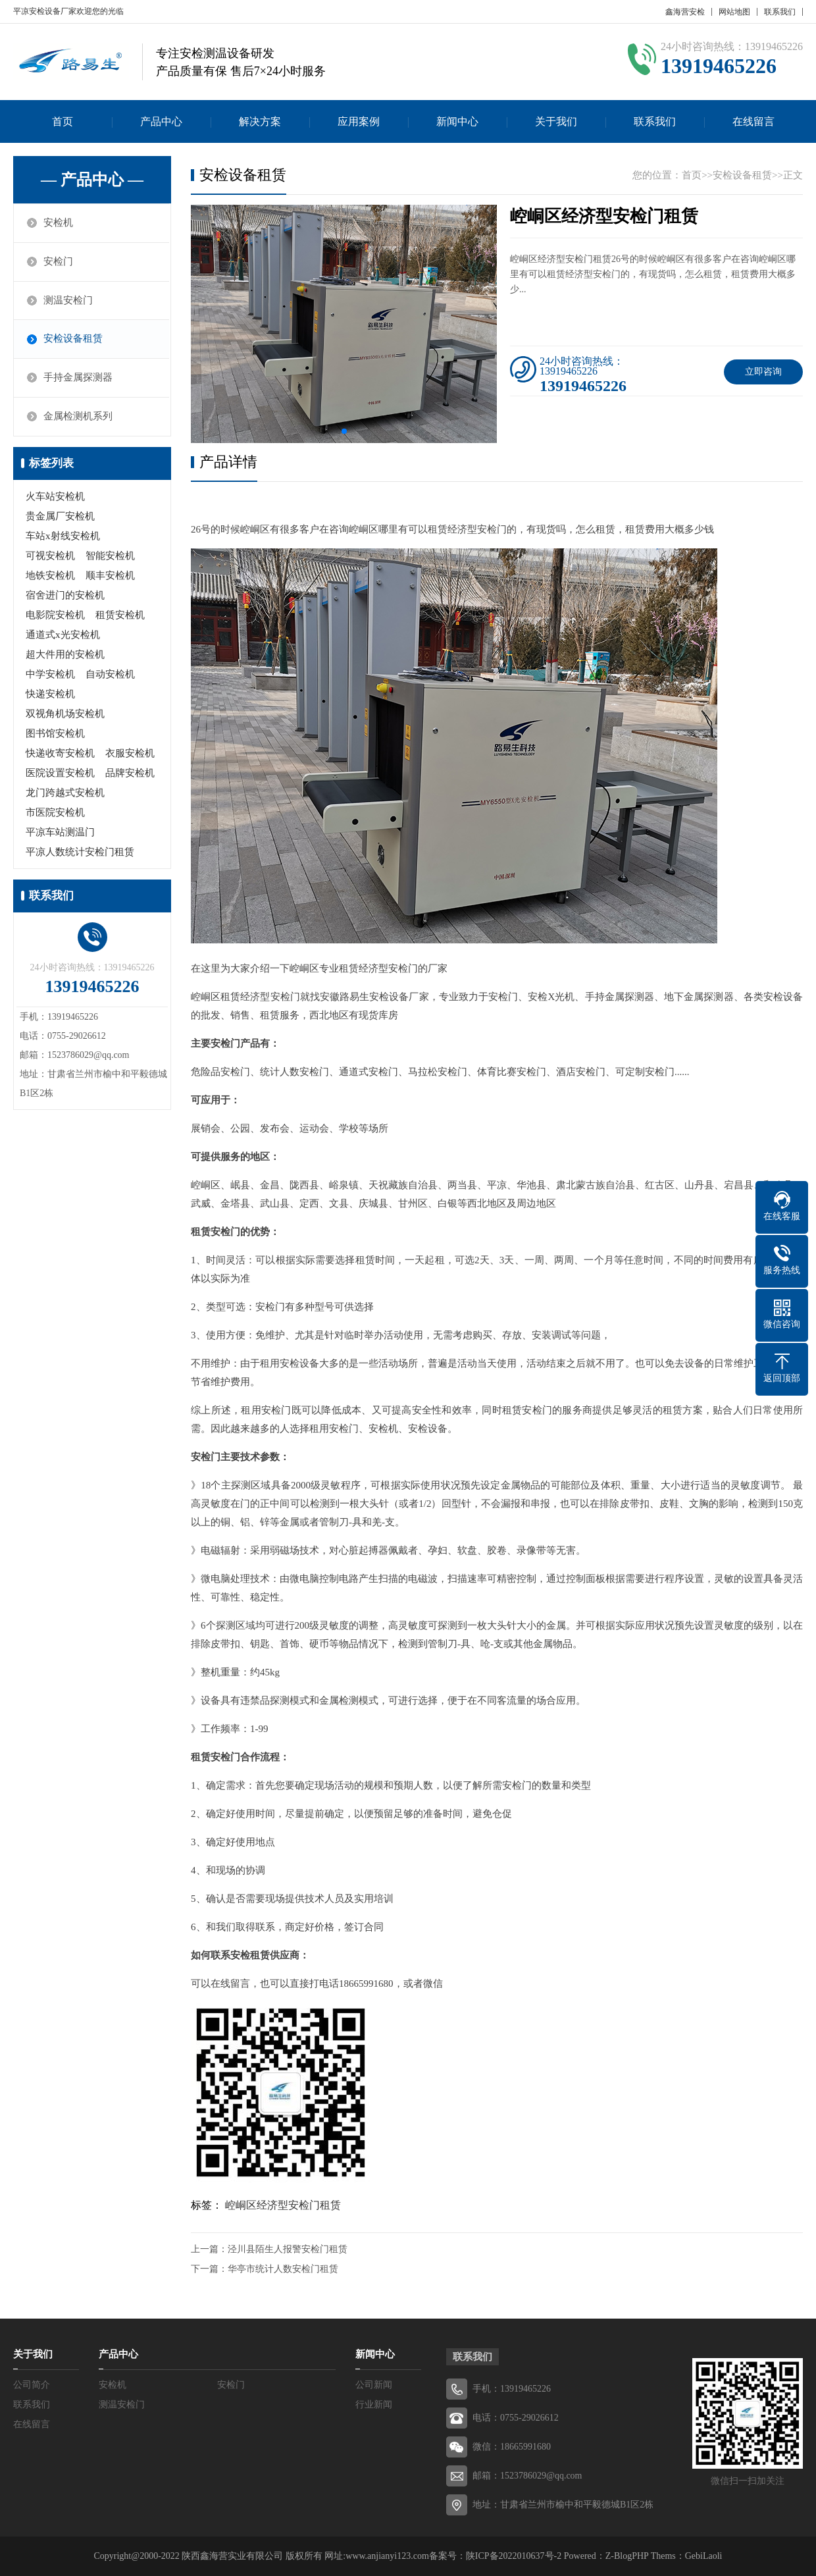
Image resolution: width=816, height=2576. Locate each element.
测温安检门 (68, 301)
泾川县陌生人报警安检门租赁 (287, 2249)
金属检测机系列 (78, 417)
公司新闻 (373, 2385)
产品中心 (161, 121)
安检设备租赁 (73, 339)
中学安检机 (50, 675)
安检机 (59, 223)
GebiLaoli (704, 2556)
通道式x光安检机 (63, 635)
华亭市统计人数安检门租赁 (283, 2269)
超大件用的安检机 (65, 655)
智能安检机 (110, 556)
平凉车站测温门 (60, 833)
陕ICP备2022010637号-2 (513, 2556)
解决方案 (260, 121)
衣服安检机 (130, 754)
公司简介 (31, 2385)
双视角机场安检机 (65, 714)
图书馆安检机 (55, 734)
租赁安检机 (120, 615)
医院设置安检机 (60, 773)
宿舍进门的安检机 (65, 596)
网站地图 (734, 11)
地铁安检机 (50, 576)
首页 (62, 121)
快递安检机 (50, 694)
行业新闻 (373, 2404)
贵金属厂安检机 (60, 517)
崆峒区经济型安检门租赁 (283, 2205)
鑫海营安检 (685, 11)
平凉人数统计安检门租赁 (80, 852)
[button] (344, 431)
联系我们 (780, 11)
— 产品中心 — (92, 179)
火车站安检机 (55, 497)
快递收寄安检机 (60, 754)
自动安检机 (110, 675)
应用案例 (359, 121)
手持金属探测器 (78, 378)
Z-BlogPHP (627, 2556)
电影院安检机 (55, 615)
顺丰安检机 (110, 576)
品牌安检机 (130, 773)
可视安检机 (50, 556)
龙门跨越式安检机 (65, 793)
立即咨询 (763, 372)
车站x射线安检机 (63, 536)
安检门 (59, 262)
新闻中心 (457, 121)
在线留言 (753, 121)
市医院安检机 (55, 813)
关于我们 (556, 121)
